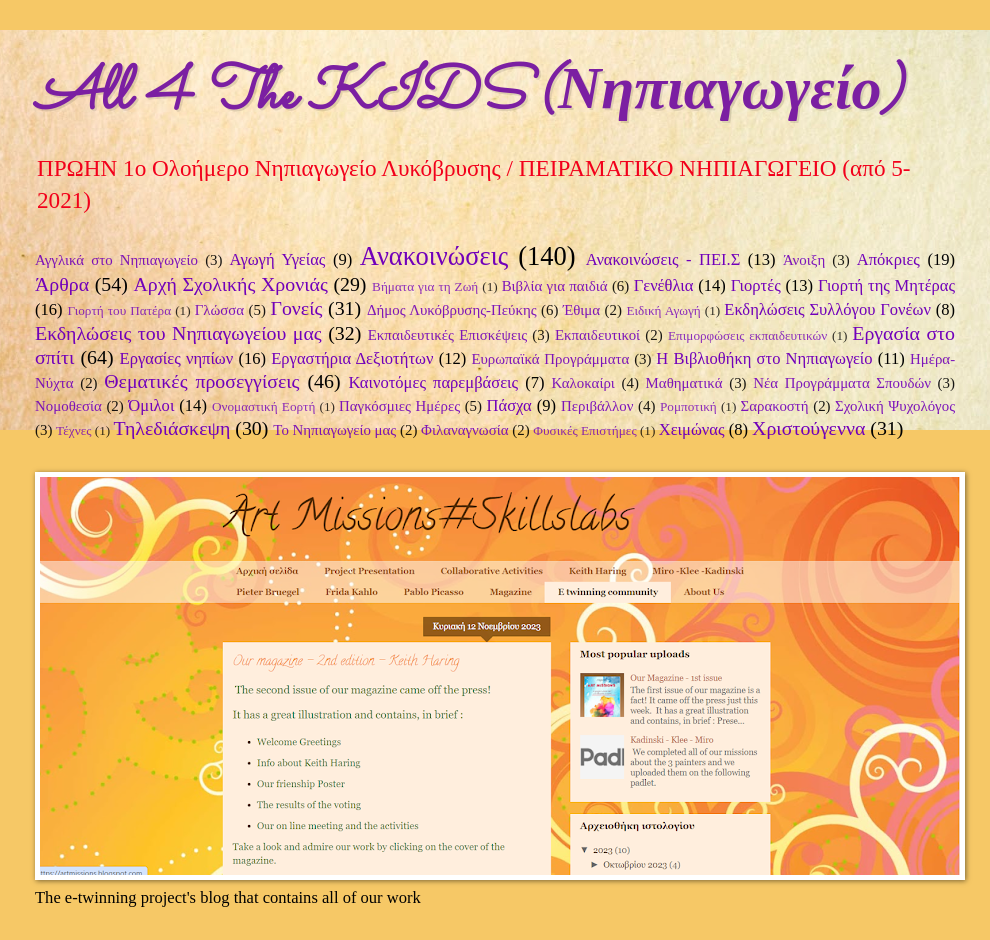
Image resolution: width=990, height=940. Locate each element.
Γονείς (296, 308)
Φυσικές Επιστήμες (584, 430)
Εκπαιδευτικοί (597, 335)
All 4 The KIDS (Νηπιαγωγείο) (468, 96)
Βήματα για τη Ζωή (425, 286)
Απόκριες (888, 259)
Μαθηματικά (684, 383)
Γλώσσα (220, 310)
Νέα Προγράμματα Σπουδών (842, 383)
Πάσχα (509, 405)
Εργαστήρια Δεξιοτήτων (352, 358)
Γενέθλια (664, 285)
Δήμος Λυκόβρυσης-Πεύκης (452, 310)
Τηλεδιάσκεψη (172, 428)
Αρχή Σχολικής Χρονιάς (230, 284)
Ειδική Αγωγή (663, 310)
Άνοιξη (804, 260)
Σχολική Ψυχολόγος (895, 406)
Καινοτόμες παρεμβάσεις (433, 382)
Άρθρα (62, 284)
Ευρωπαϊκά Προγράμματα (550, 359)
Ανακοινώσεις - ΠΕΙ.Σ (663, 259)
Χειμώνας (692, 429)
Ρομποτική (688, 406)
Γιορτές (756, 285)
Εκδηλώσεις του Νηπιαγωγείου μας (178, 333)
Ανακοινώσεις (434, 256)
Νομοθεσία (68, 406)
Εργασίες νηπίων (177, 358)
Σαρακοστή (775, 406)
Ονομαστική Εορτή (263, 406)
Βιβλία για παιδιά (555, 286)
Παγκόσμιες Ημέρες (399, 406)
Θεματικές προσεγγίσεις (201, 381)
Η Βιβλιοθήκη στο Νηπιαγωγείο (764, 358)
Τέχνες (73, 430)
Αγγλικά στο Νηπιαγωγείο (116, 260)
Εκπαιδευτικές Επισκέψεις (447, 335)
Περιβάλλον (597, 406)
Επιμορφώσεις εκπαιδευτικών (747, 335)
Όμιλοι (151, 405)
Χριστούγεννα (808, 428)
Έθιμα (581, 310)
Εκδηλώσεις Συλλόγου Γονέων (827, 309)
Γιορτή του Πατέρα (119, 310)
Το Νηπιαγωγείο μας (334, 430)
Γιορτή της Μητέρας (886, 285)
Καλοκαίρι (583, 383)
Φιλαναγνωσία (464, 430)
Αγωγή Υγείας (278, 259)
